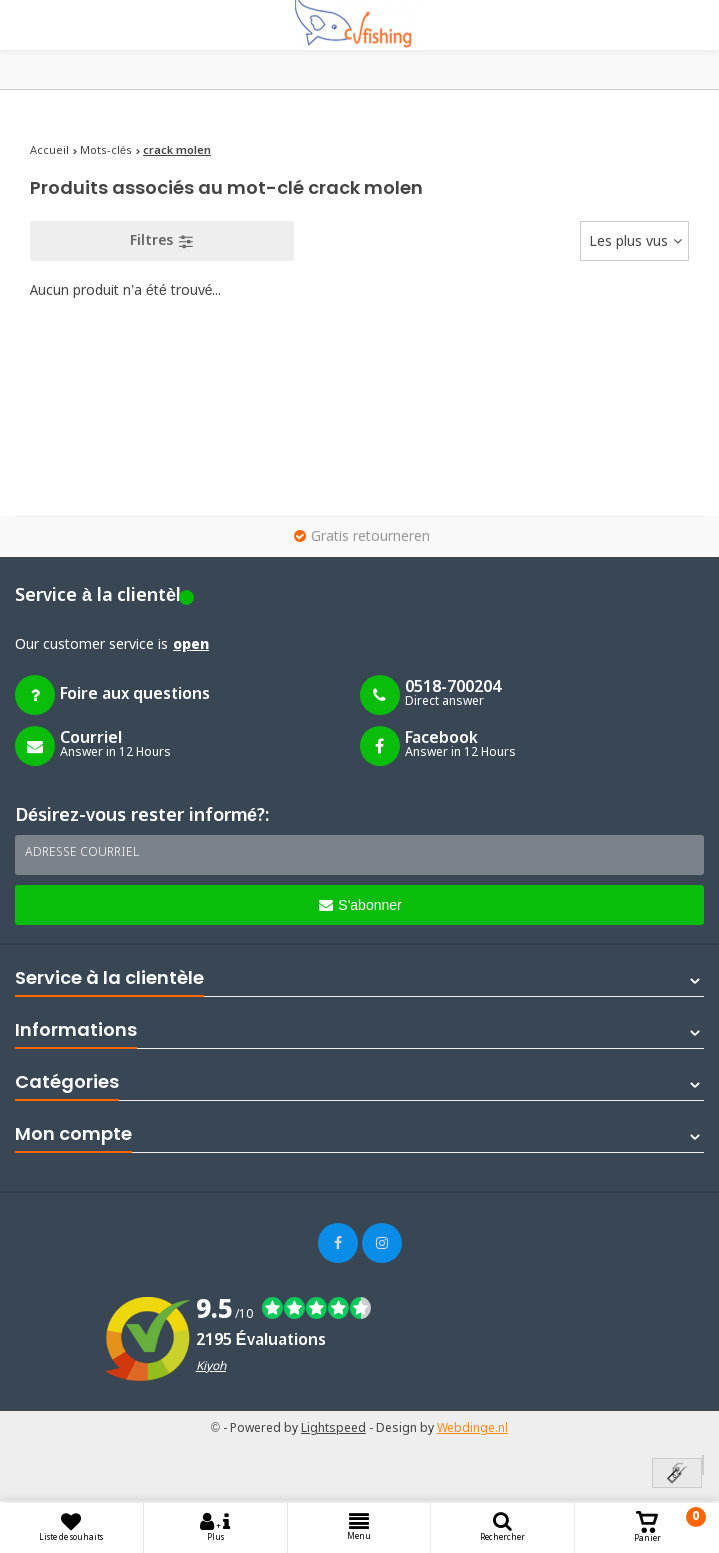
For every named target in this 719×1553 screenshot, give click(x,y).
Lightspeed (333, 1429)
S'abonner (360, 905)
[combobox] (634, 241)
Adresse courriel (82, 853)
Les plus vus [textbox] (628, 242)
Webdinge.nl (472, 1429)
